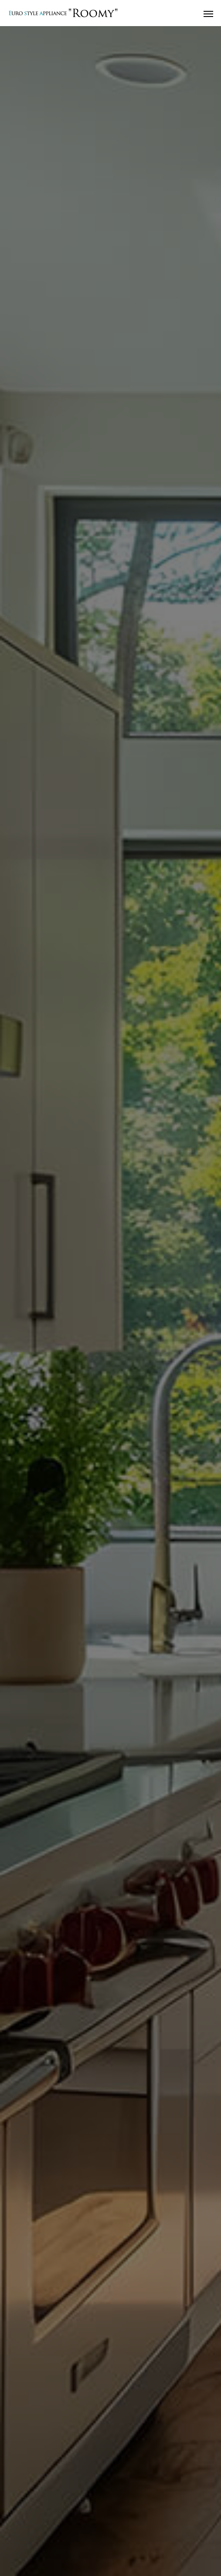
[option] (110, 1301)
